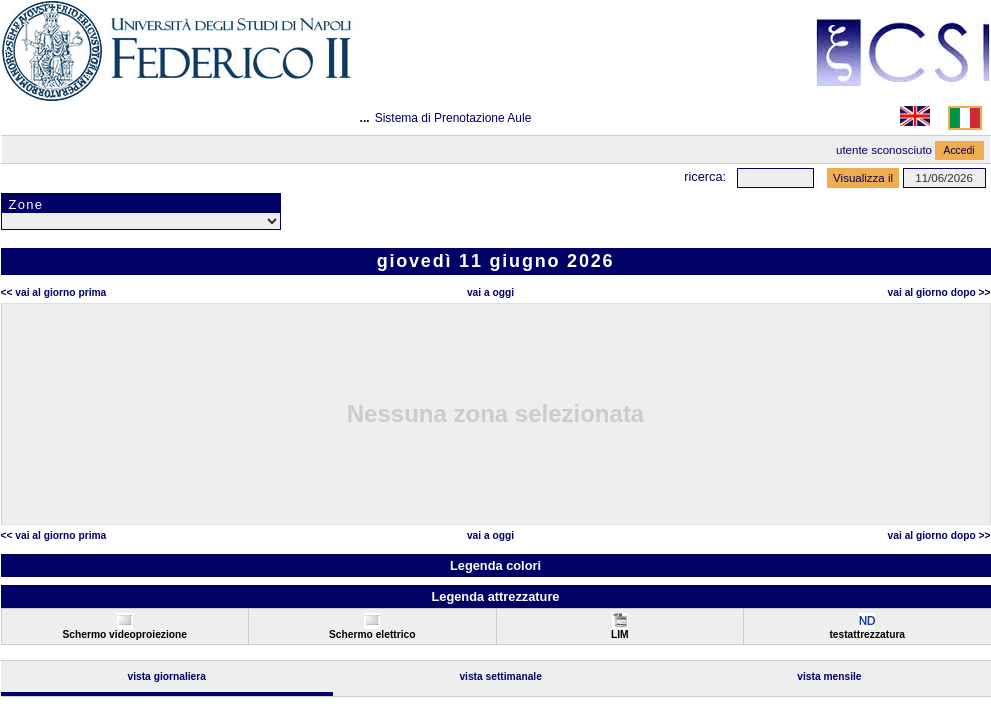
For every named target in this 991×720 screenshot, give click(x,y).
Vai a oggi (490, 292)
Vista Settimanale (500, 676)
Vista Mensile (829, 676)
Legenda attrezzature (495, 596)
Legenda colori (495, 565)
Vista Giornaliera (166, 676)
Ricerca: (705, 176)
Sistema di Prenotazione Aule (453, 118)
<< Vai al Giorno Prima (54, 292)
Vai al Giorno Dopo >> (939, 292)
